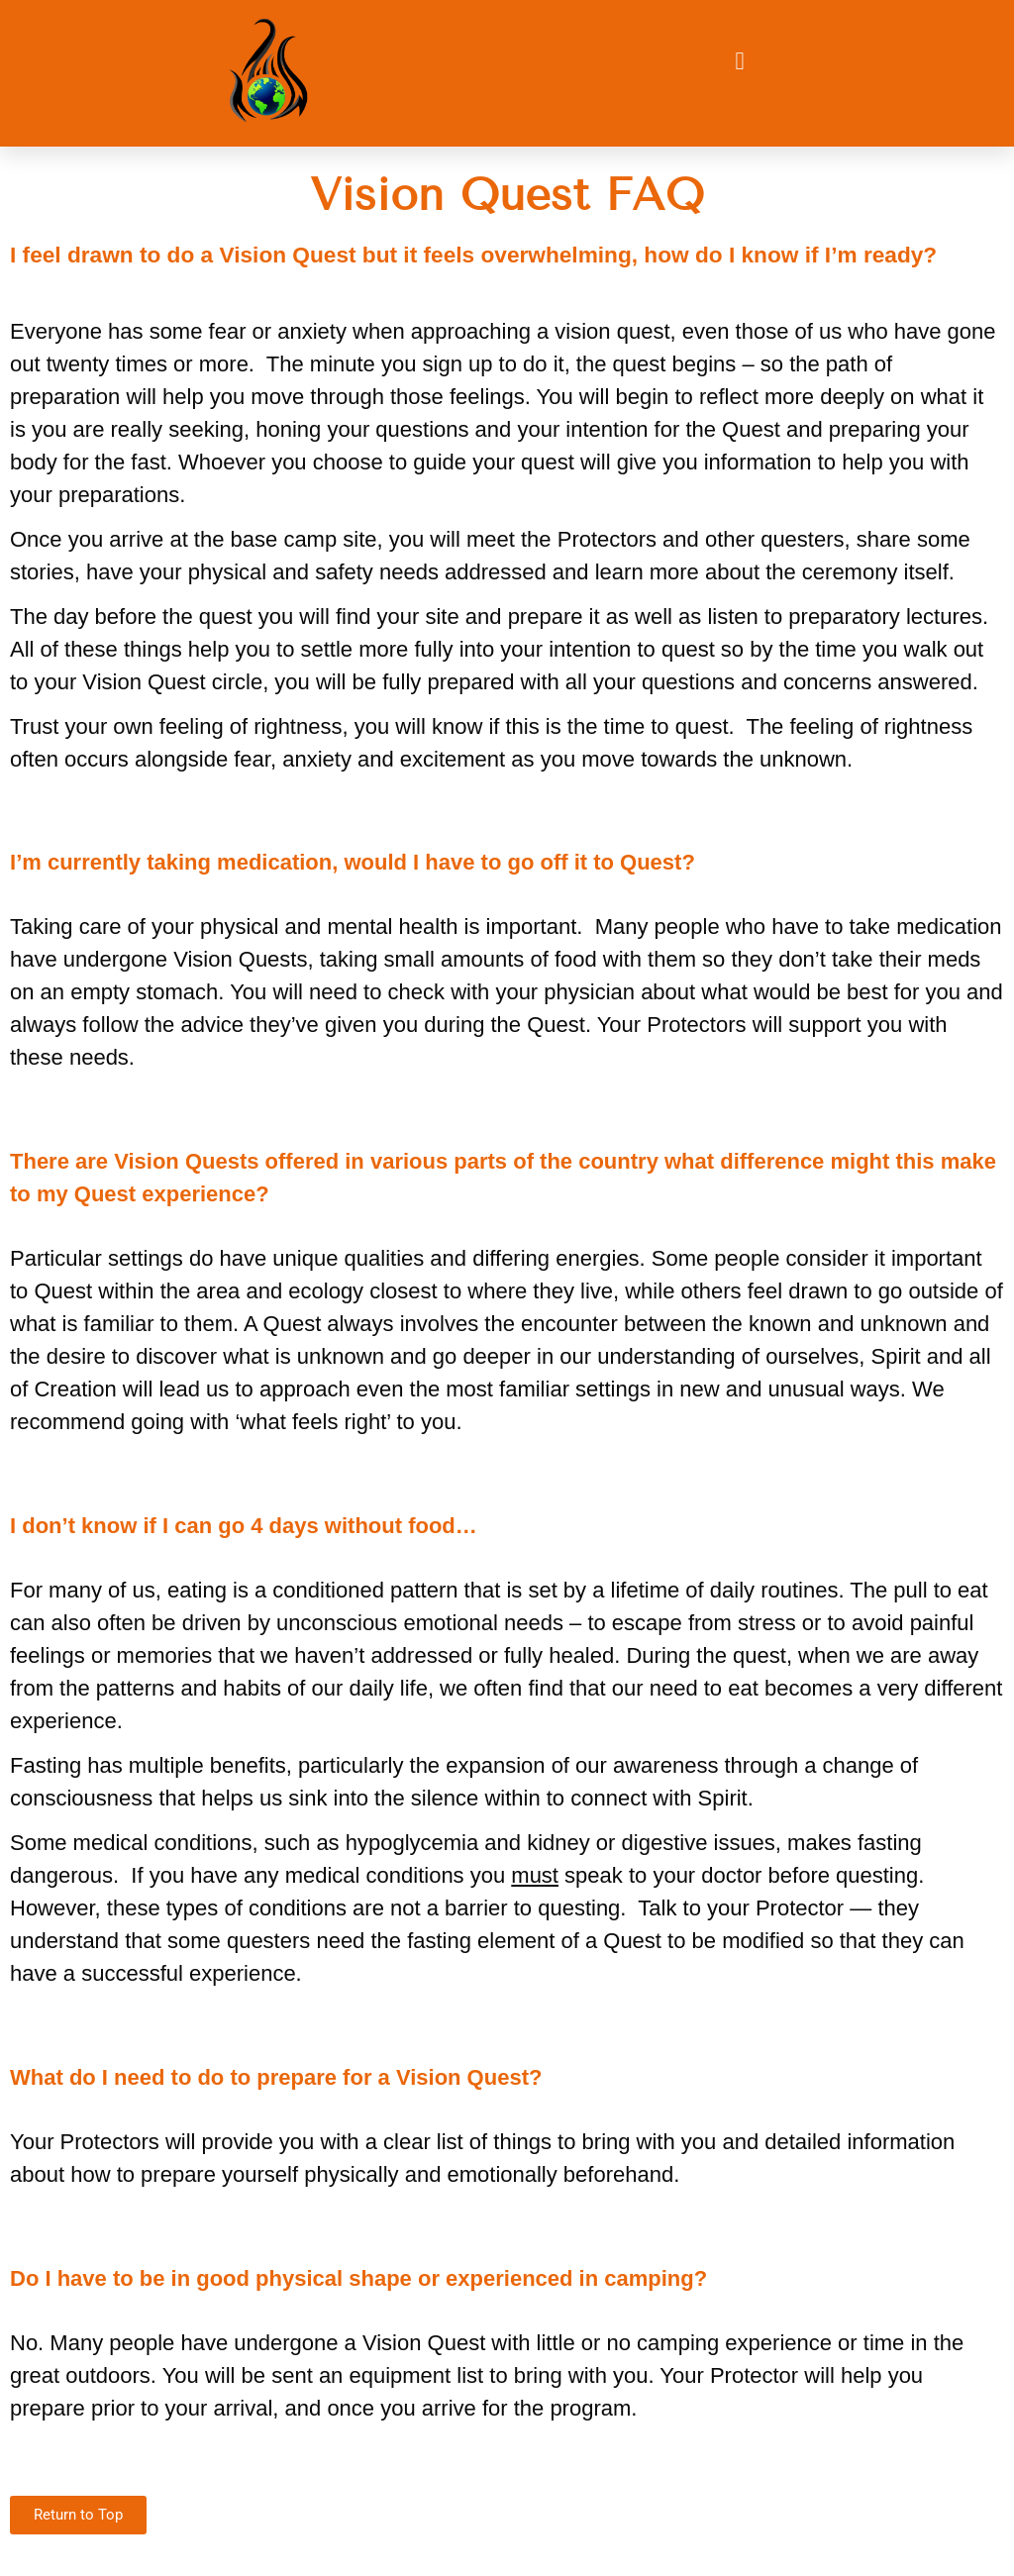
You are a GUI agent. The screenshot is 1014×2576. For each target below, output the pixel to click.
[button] (740, 61)
